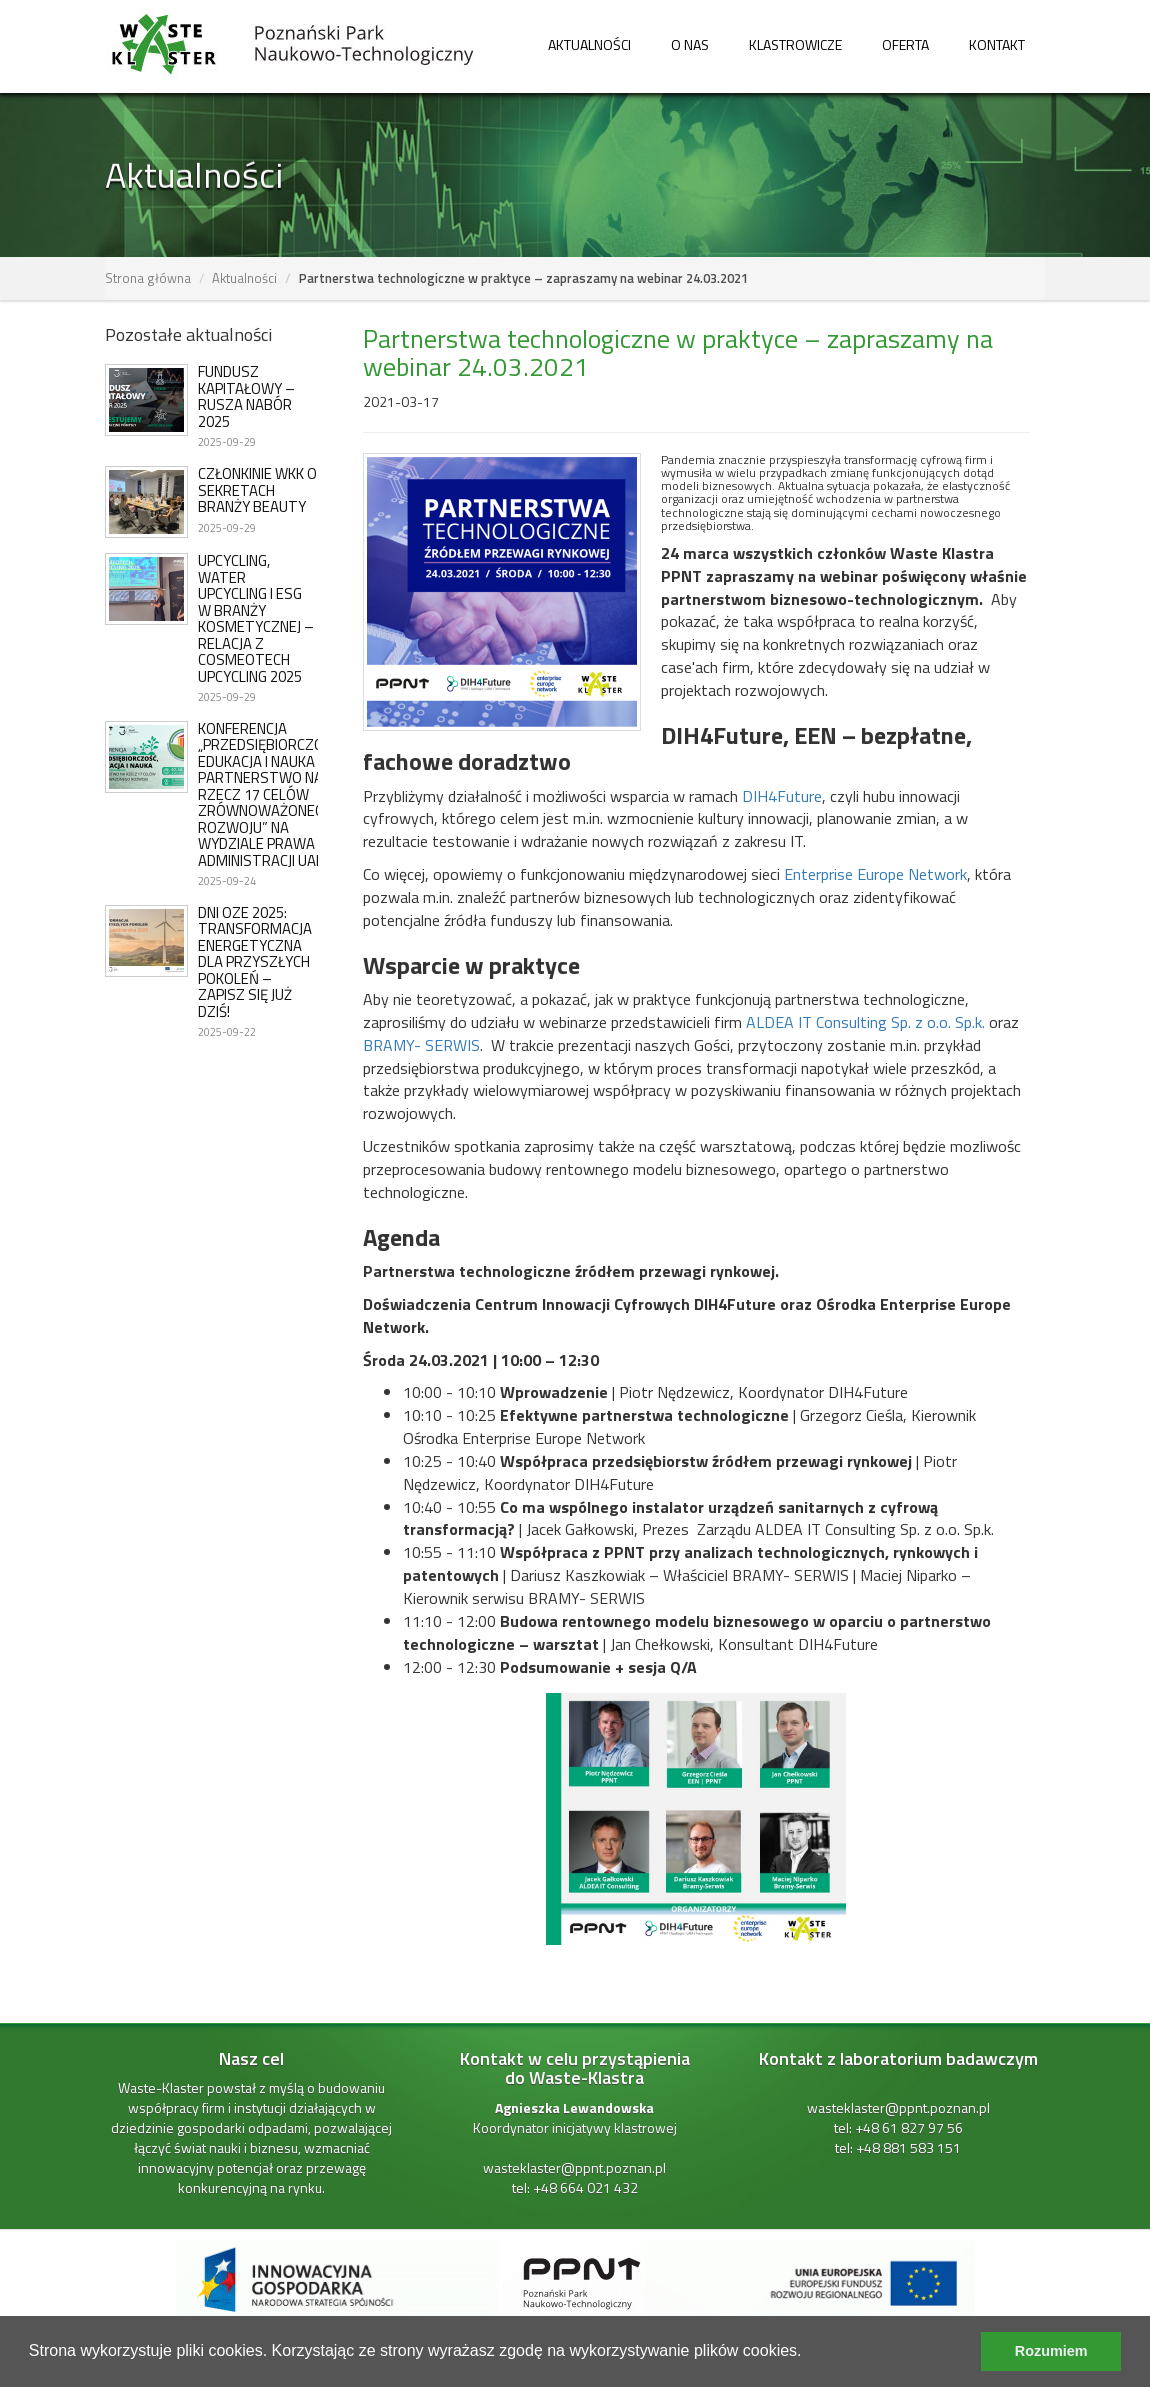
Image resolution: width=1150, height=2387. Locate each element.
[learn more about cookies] (809, 2353)
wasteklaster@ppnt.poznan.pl (574, 2167)
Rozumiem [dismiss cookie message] (1051, 2351)
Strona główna (148, 278)
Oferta (905, 44)
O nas (690, 44)
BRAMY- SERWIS (421, 1045)
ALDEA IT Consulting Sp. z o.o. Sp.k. (865, 1022)
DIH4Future (782, 796)
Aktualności (589, 44)
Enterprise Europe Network (875, 874)
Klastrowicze (795, 44)
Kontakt (997, 44)
